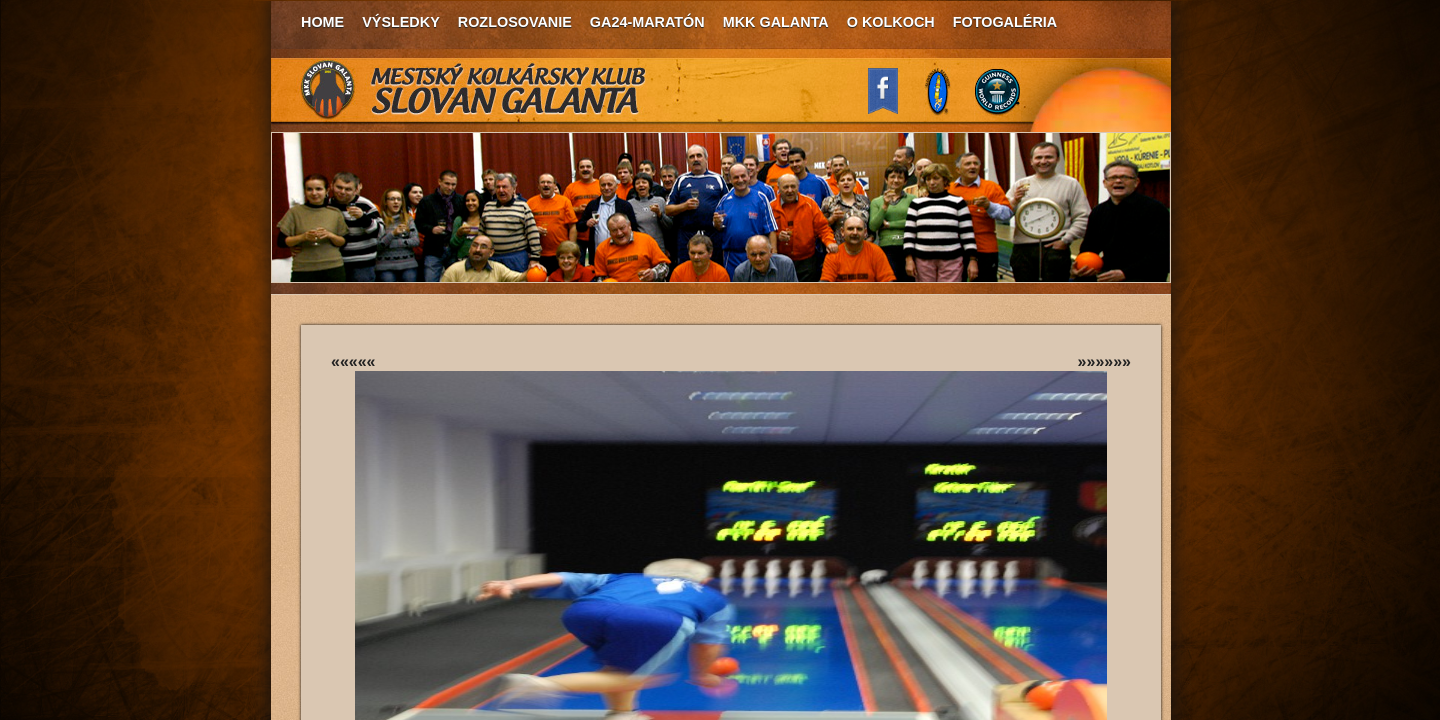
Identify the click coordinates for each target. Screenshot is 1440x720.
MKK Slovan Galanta (474, 90)
